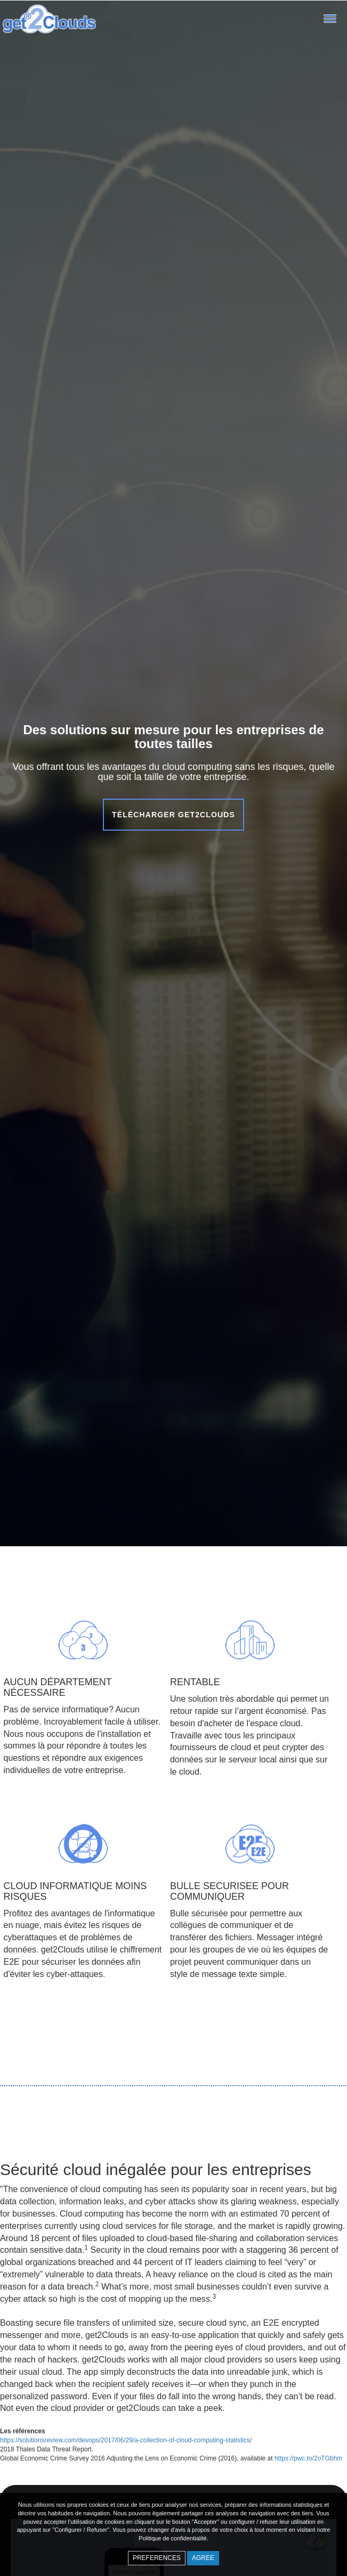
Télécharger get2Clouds (173, 814)
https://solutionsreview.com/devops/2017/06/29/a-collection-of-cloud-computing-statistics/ (126, 2440)
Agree (203, 2558)
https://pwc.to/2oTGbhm (308, 2458)
